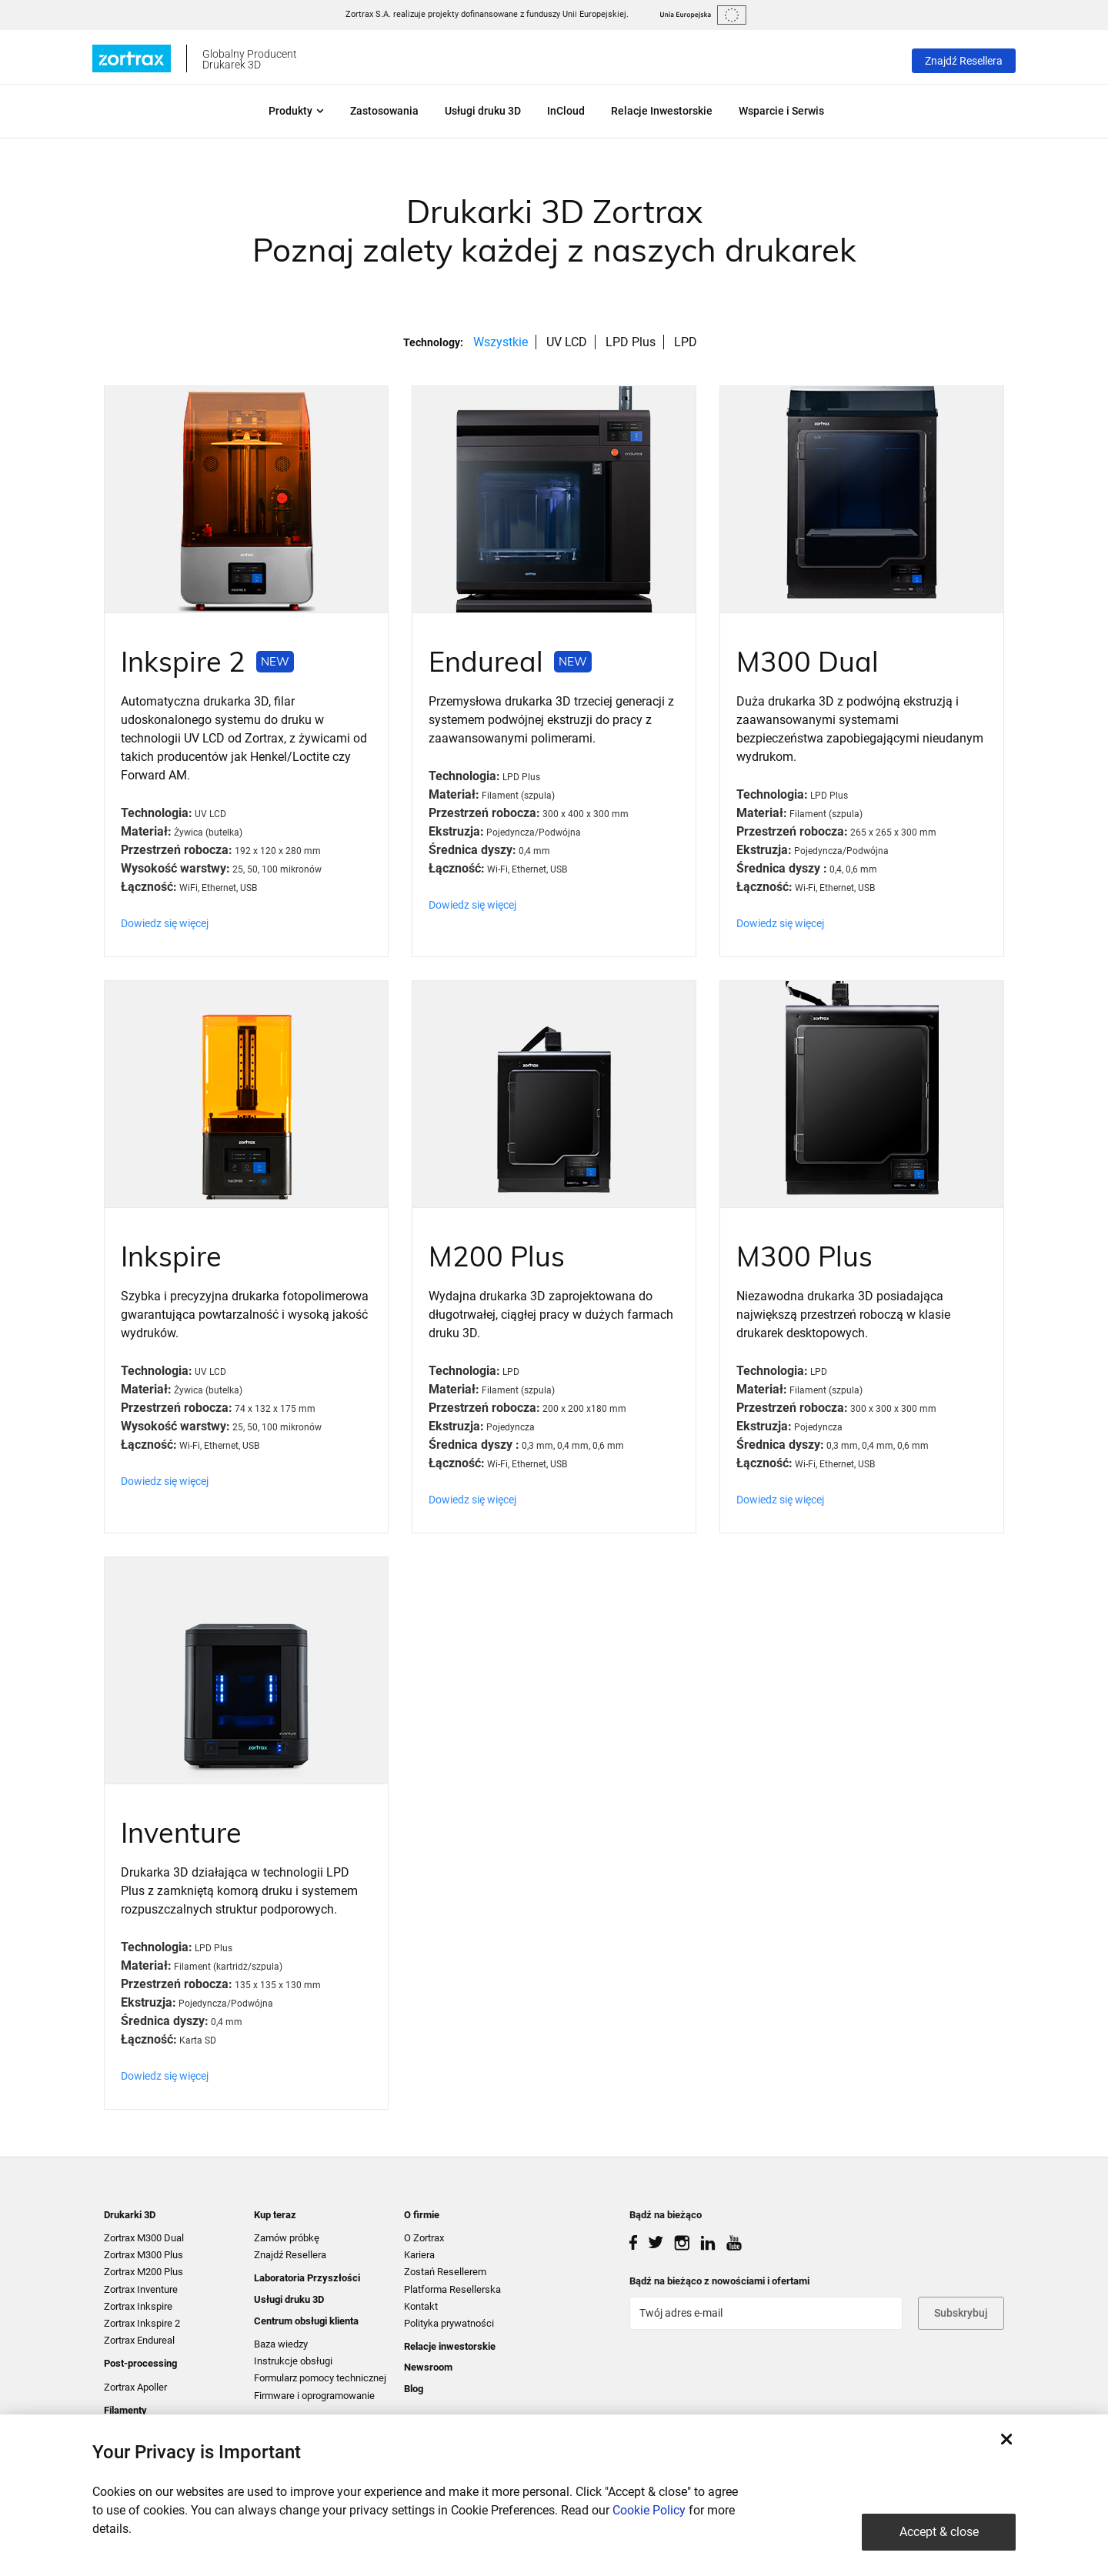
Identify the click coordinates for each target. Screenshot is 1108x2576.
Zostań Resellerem (445, 2271)
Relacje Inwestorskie (662, 111)
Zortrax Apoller (135, 2387)
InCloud (566, 111)
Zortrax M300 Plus (143, 2255)
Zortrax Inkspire (138, 2306)
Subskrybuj (961, 2313)
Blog (413, 2388)
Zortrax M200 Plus (143, 2271)
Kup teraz (275, 2215)
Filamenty (125, 2410)
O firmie (421, 2215)
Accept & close (939, 2531)
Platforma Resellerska (452, 2289)
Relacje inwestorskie (450, 2346)
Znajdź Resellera (964, 61)
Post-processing (140, 2363)
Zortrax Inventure (141, 2289)
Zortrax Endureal (139, 2340)
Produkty (296, 111)
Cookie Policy (649, 2510)
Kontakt (421, 2306)
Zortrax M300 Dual (144, 2238)
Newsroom (428, 2367)
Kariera (419, 2255)
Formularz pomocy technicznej (320, 2378)
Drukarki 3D (129, 2215)
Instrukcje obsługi (293, 2361)
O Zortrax (424, 2238)
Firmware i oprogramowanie (314, 2395)
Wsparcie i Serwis (781, 111)
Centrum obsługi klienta (306, 2321)
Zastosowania (384, 111)
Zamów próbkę (286, 2238)
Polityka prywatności (449, 2323)
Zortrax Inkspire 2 (142, 2323)
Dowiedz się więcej (165, 923)
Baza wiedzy (281, 2344)
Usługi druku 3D (483, 111)
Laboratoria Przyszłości (307, 2278)
